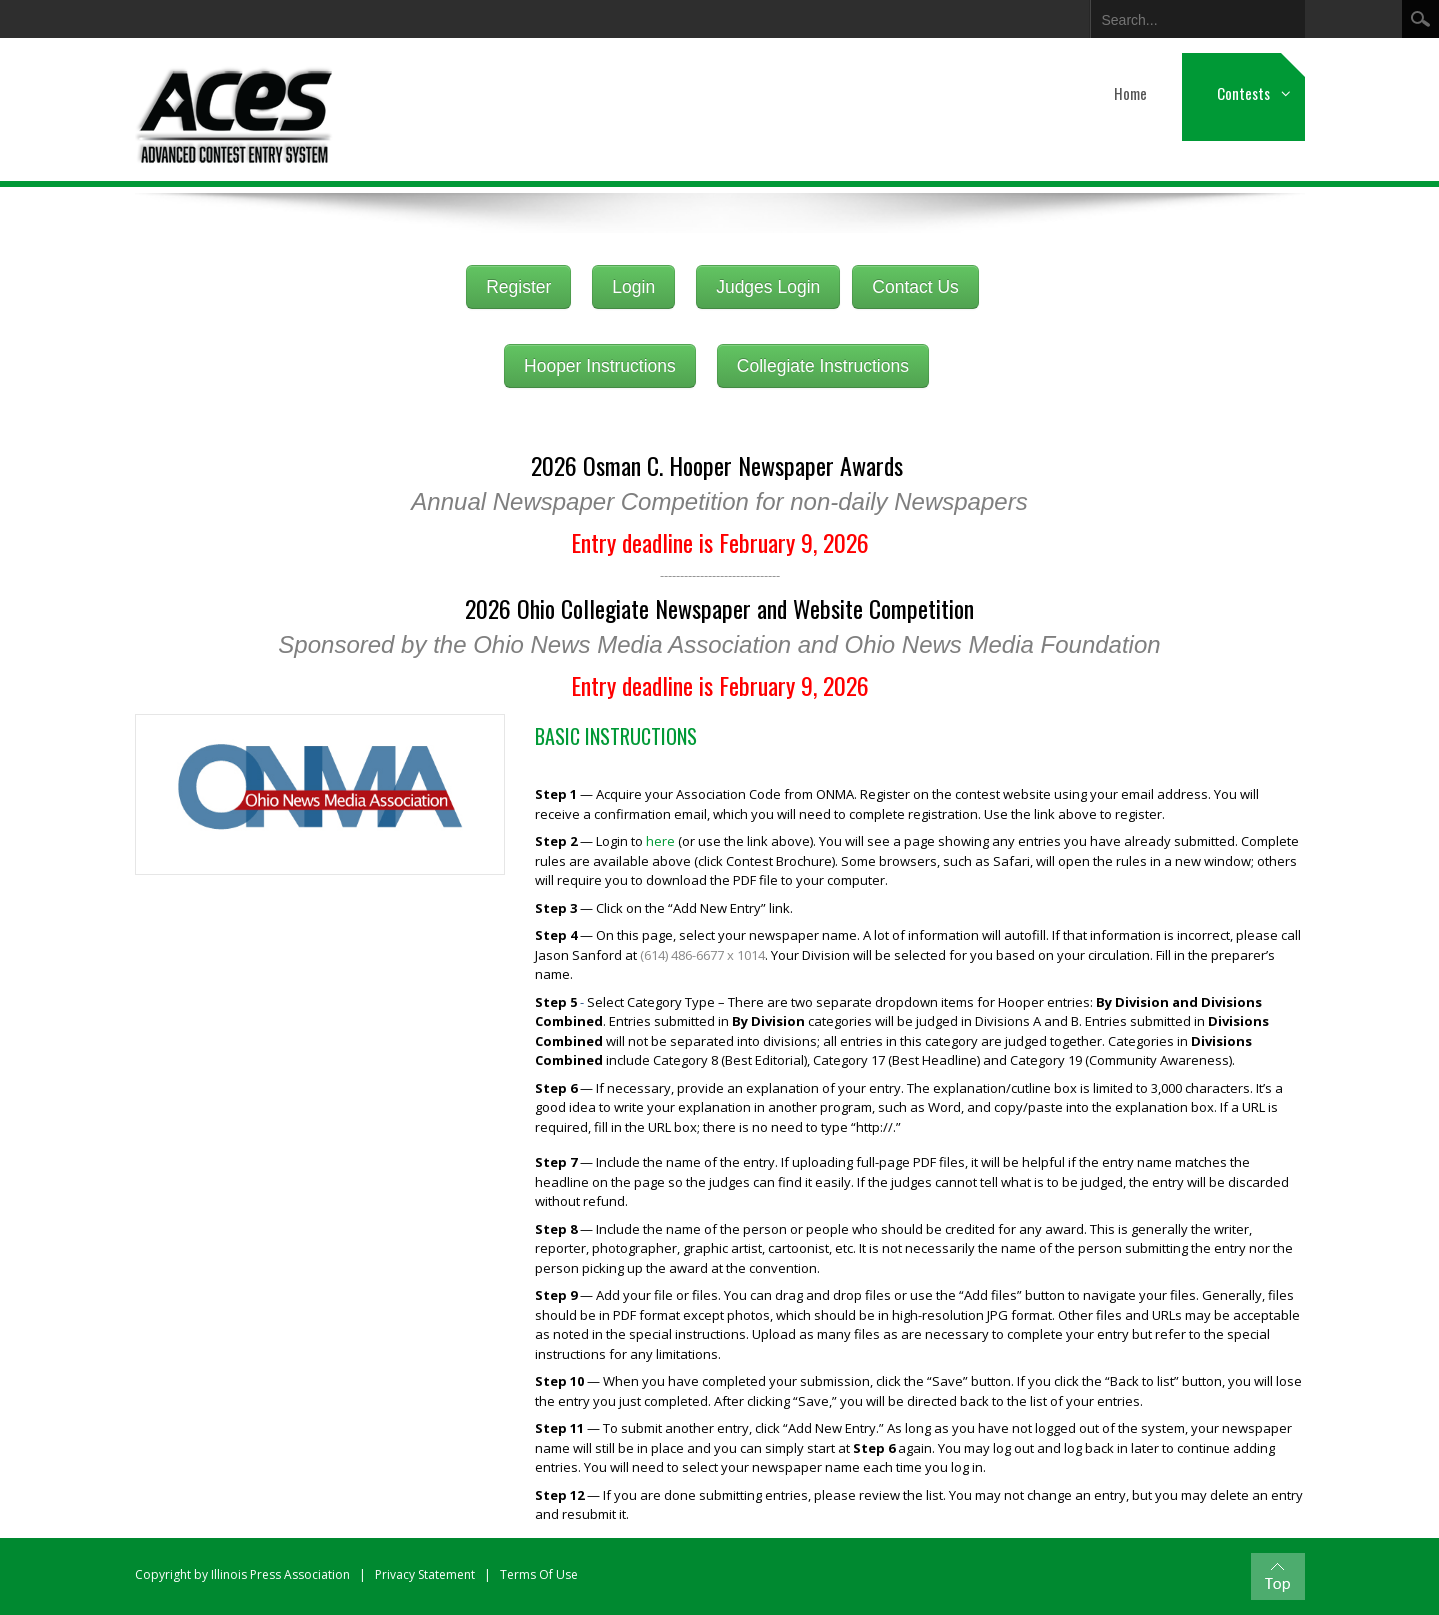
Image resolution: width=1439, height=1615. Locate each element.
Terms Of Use (539, 1574)
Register (518, 287)
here (660, 841)
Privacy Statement (425, 1574)
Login (633, 287)
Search (1420, 19)
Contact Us (915, 287)
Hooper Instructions (600, 366)
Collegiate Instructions (823, 366)
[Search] (1182, 16)
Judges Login (768, 287)
